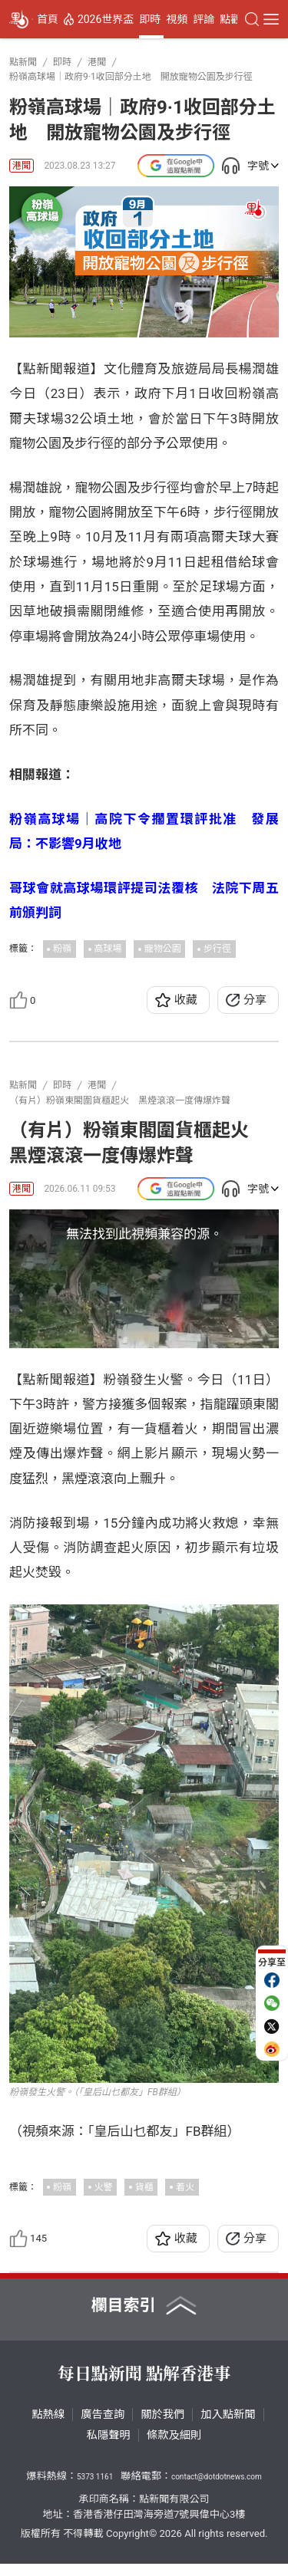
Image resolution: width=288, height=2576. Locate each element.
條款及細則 (174, 2447)
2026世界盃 (106, 19)
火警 (103, 2199)
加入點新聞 (227, 2426)
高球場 (108, 948)
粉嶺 (62, 948)
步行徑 (217, 948)
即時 (150, 19)
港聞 (21, 165)
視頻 (176, 19)
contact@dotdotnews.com (216, 2489)
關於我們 (162, 2426)
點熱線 (48, 2426)
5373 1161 (95, 2489)
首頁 (47, 19)
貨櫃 (144, 2199)
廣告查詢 (102, 2426)
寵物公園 (162, 948)
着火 (185, 2199)
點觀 (230, 19)
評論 (203, 19)
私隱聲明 (109, 2447)
